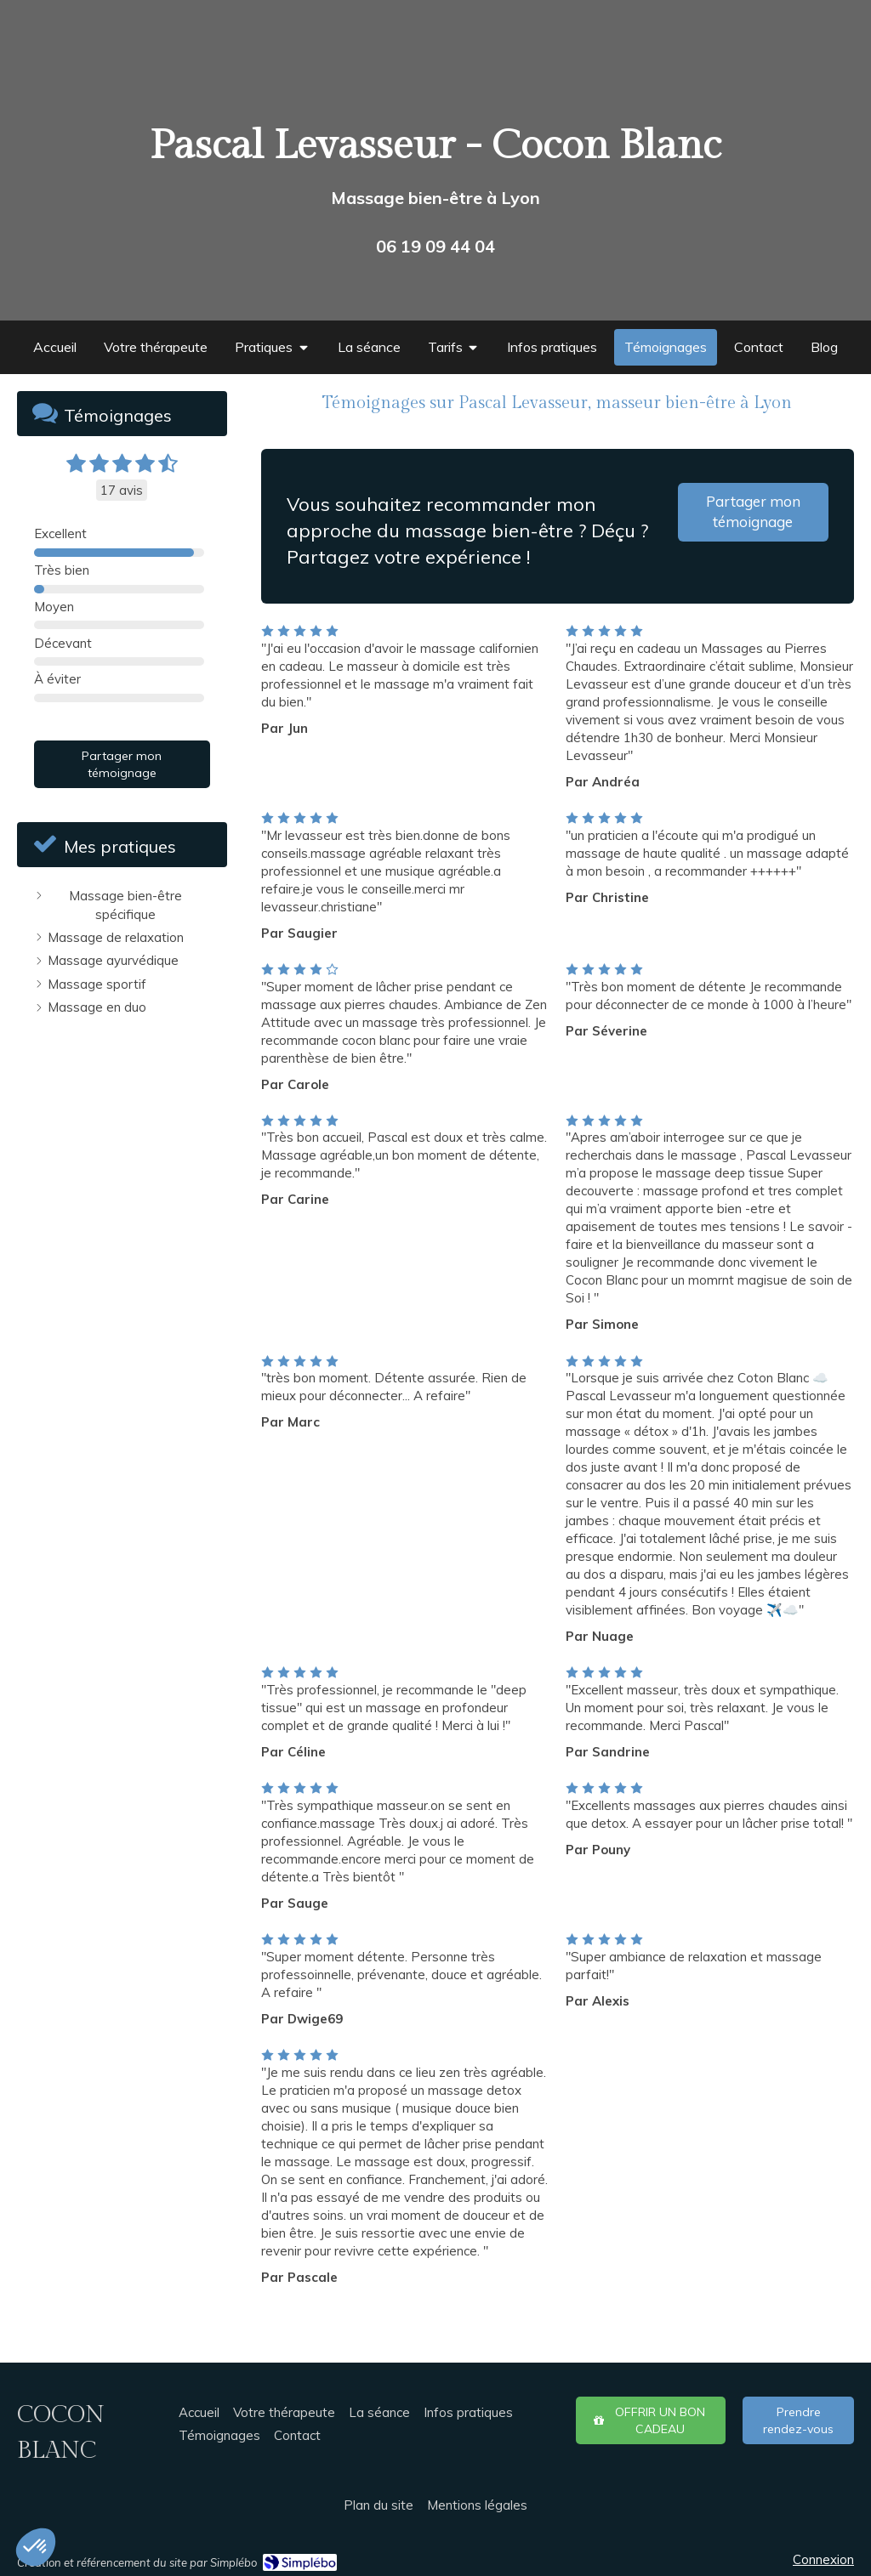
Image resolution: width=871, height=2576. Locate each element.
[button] (35, 2547)
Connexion (823, 2559)
